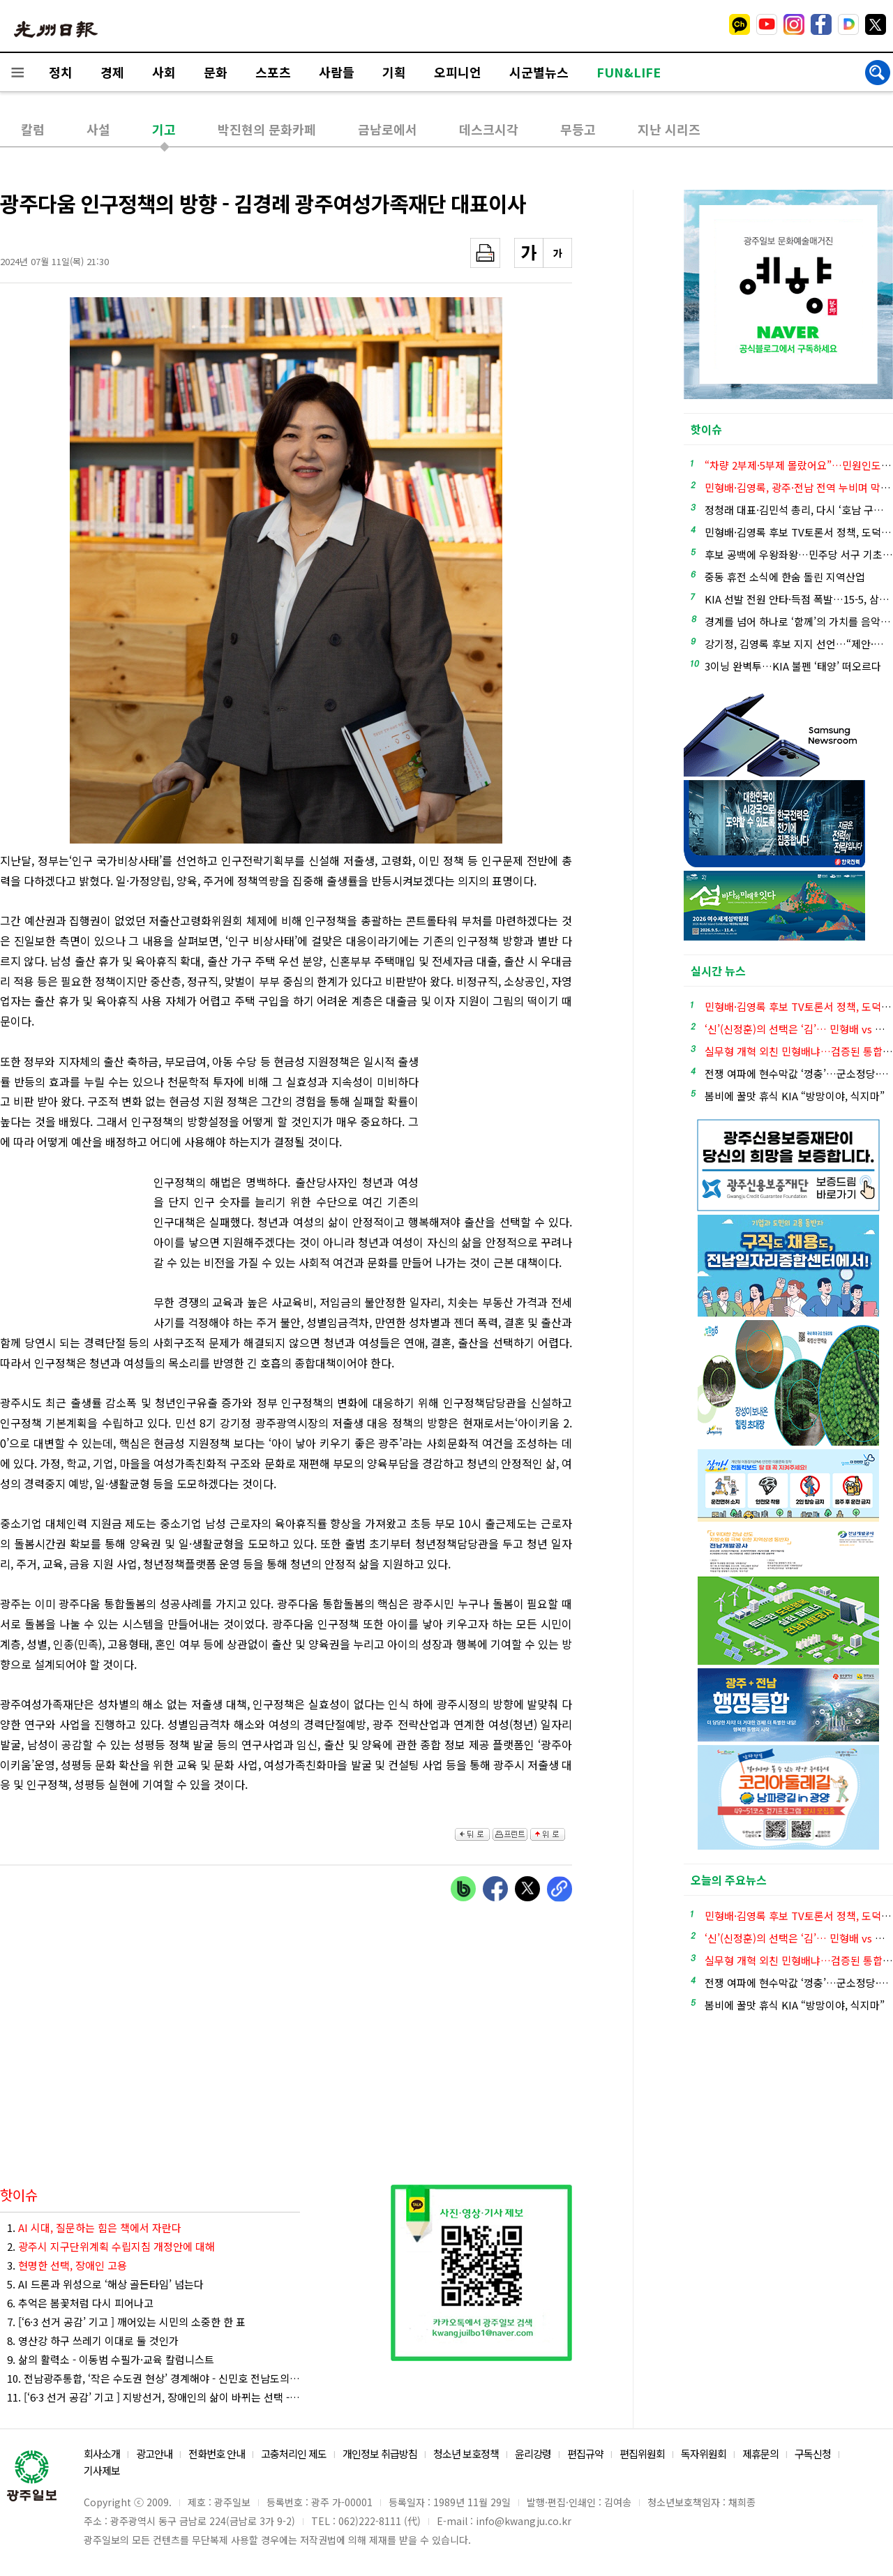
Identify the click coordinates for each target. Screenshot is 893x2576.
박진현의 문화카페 (267, 129)
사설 (98, 129)
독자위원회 (703, 2453)
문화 (215, 72)
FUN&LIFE (628, 72)
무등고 (578, 129)
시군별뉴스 (539, 72)
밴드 (776, 24)
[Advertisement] (70, 1249)
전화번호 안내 (216, 2453)
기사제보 (102, 2470)
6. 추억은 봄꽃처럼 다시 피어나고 (80, 2303)
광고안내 (154, 2453)
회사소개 (102, 2453)
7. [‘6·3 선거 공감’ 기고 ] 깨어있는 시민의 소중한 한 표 (126, 2321)
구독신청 (813, 2453)
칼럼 (33, 129)
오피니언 (457, 72)
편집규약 (585, 2453)
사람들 (336, 72)
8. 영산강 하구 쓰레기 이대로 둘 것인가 (93, 2340)
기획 (394, 72)
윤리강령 (533, 2453)
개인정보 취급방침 (380, 2453)
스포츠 (273, 72)
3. (67, 2265)
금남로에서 (387, 129)
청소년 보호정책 (466, 2453)
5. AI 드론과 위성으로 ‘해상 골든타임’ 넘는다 (105, 2284)
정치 (61, 72)
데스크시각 (488, 129)
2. (111, 2246)
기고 (164, 129)
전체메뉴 (17, 72)
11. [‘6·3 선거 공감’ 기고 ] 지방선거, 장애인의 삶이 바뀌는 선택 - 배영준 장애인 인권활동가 (153, 2397)
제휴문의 (760, 2453)
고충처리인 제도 (294, 2453)
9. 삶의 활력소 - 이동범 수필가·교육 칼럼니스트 (110, 2359)
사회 (164, 72)
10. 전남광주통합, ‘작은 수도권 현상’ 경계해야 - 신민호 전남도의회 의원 (153, 2378)
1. (94, 2227)
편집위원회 (642, 2453)
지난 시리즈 (669, 129)
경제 (112, 72)
